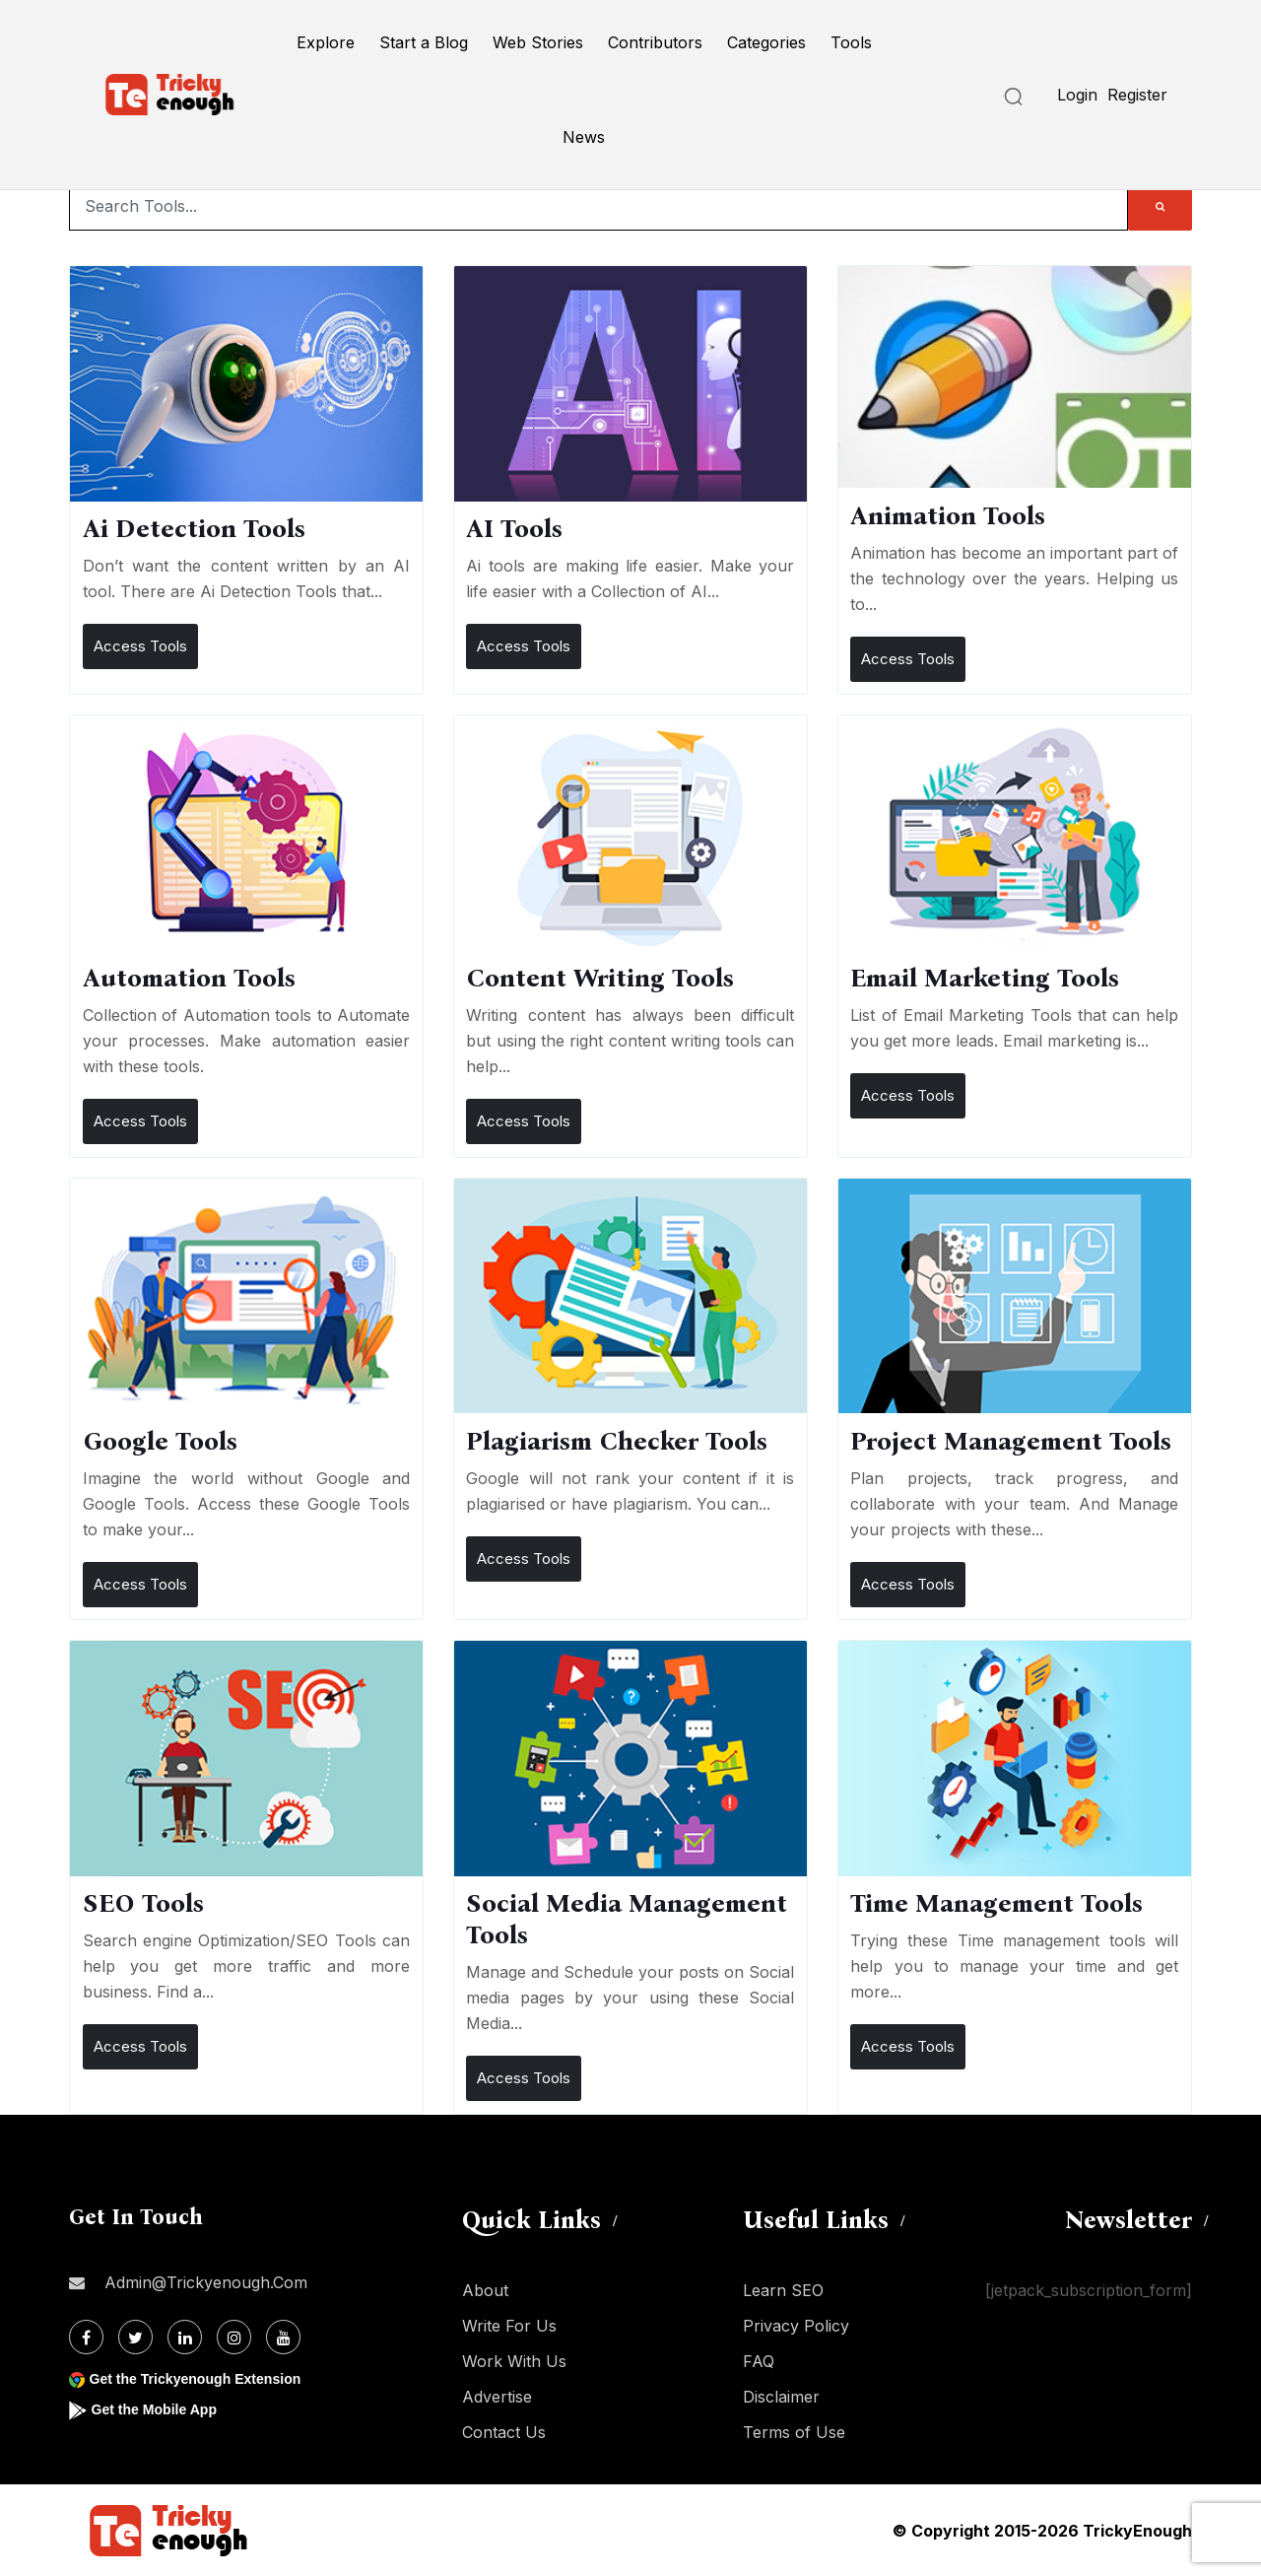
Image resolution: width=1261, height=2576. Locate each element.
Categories (766, 42)
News (584, 137)
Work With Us (514, 2361)
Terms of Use (794, 2432)
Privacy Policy (796, 2326)
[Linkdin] (184, 2337)
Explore (326, 42)
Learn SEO (783, 2290)
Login (1077, 94)
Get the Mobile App (162, 2409)
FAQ (758, 2361)
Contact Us (504, 2432)
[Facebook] (86, 2337)
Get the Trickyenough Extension (209, 2378)
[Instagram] (234, 2337)
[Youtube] (283, 2337)
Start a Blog (423, 42)
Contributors (655, 42)
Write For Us (509, 2326)
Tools (851, 42)
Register (1137, 94)
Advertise (497, 2397)
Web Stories (538, 42)
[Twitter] (135, 2337)
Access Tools (140, 646)
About (485, 2290)
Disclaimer (781, 2397)
